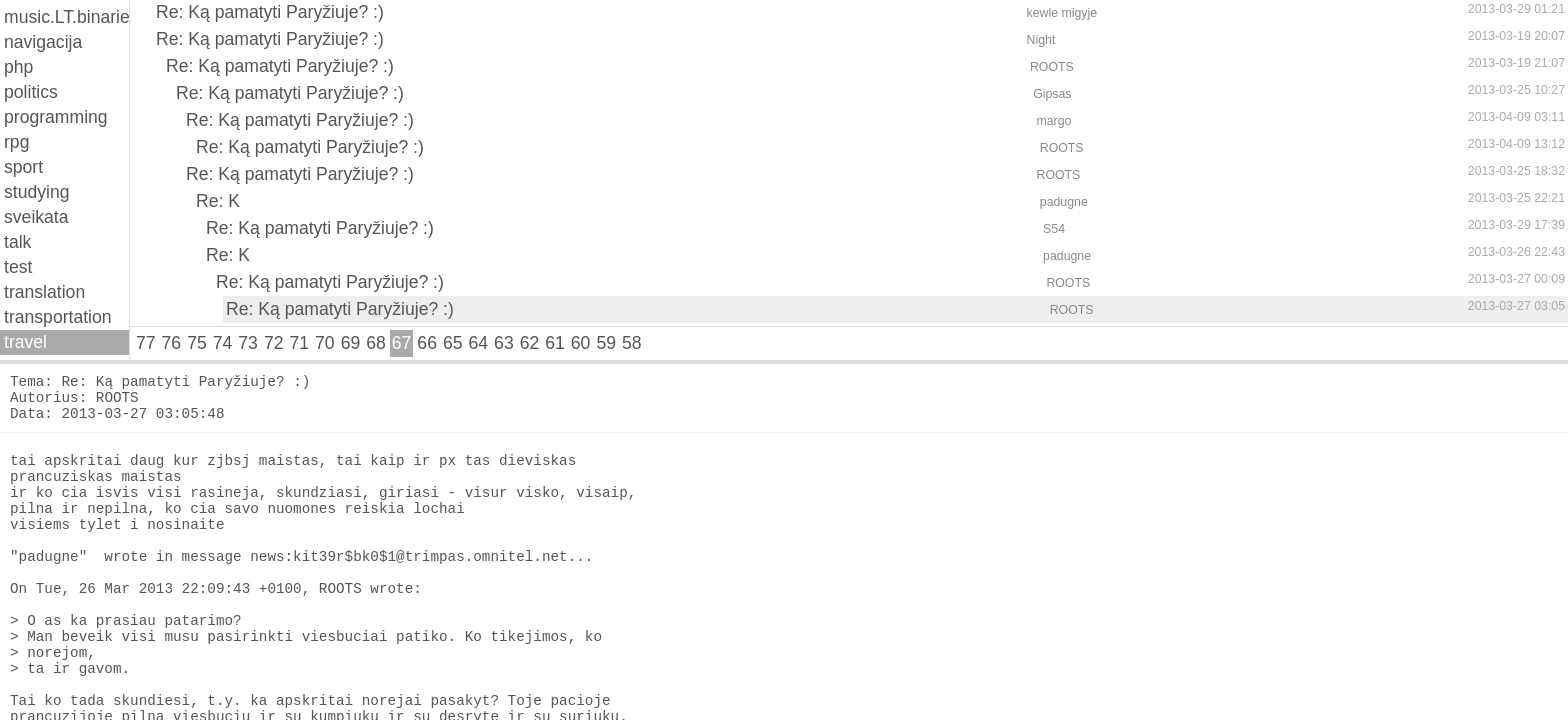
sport (23, 167)
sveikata (36, 217)
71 (299, 343)
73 (248, 343)
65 (453, 343)
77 (146, 343)
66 (427, 343)
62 (530, 343)
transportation (58, 317)
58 (632, 343)
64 (479, 343)
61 (555, 343)
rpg (16, 142)
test (18, 267)
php (18, 67)
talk (17, 242)
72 (274, 343)
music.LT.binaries (66, 17)
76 (172, 343)
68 (376, 343)
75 (197, 343)
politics (31, 92)
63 (504, 343)
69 (351, 343)
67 (402, 343)
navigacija (43, 42)
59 (606, 343)
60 (581, 343)
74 (223, 343)
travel (25, 342)
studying (37, 192)
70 (325, 343)
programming (56, 117)
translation (44, 292)
